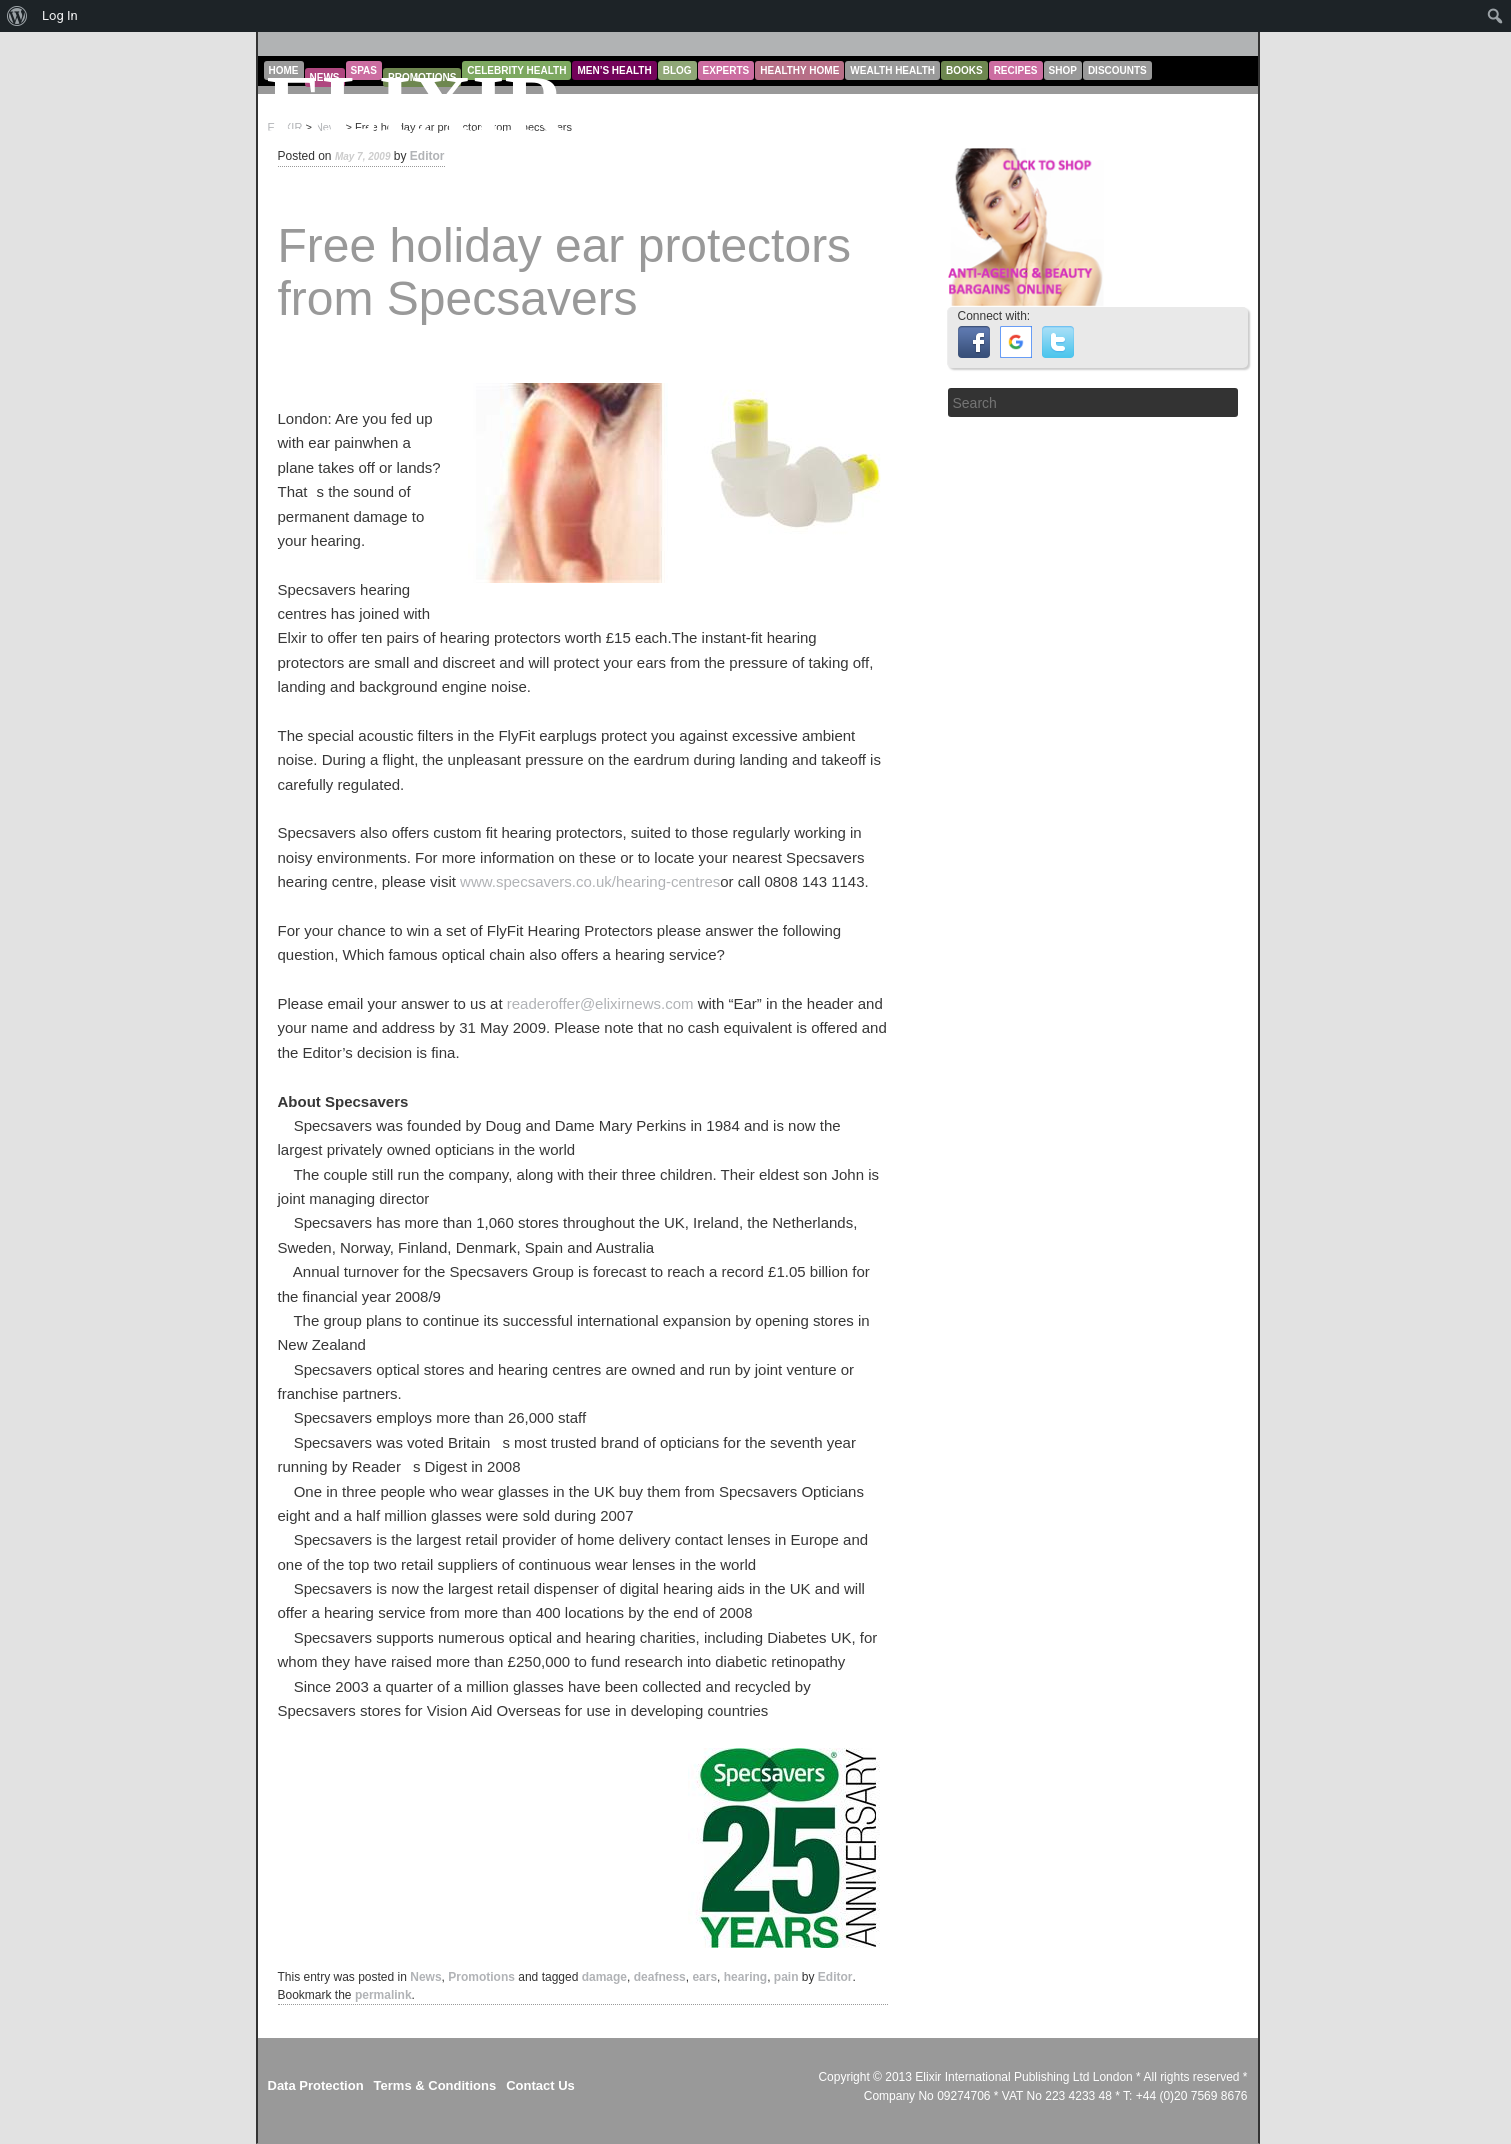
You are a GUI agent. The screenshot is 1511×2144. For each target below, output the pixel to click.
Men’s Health (614, 70)
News (425, 1977)
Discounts (1117, 70)
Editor (427, 156)
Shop (1063, 70)
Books (964, 70)
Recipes (1016, 70)
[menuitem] (17, 16)
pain (786, 1977)
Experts (726, 70)
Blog (677, 70)
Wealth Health (892, 70)
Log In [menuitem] (60, 15)
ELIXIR (416, 105)
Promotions (481, 1977)
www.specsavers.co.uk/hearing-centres (590, 881)
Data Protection (316, 2085)
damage (604, 1977)
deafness (660, 1977)
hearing (745, 1977)
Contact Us (540, 2085)
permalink (383, 1995)
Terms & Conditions (435, 2085)
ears (704, 1977)
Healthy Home (799, 70)
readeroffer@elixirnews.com (600, 1003)
